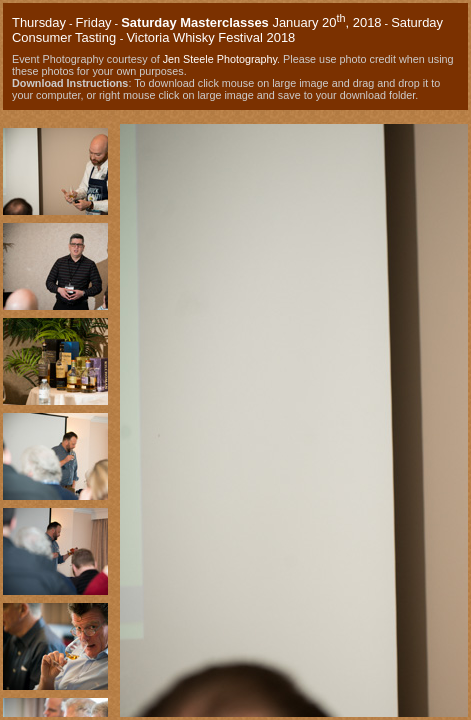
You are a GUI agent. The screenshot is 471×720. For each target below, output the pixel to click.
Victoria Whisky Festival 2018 (210, 37)
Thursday (39, 22)
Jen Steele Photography (220, 59)
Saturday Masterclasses (195, 22)
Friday (94, 22)
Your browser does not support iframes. (55, 415)
